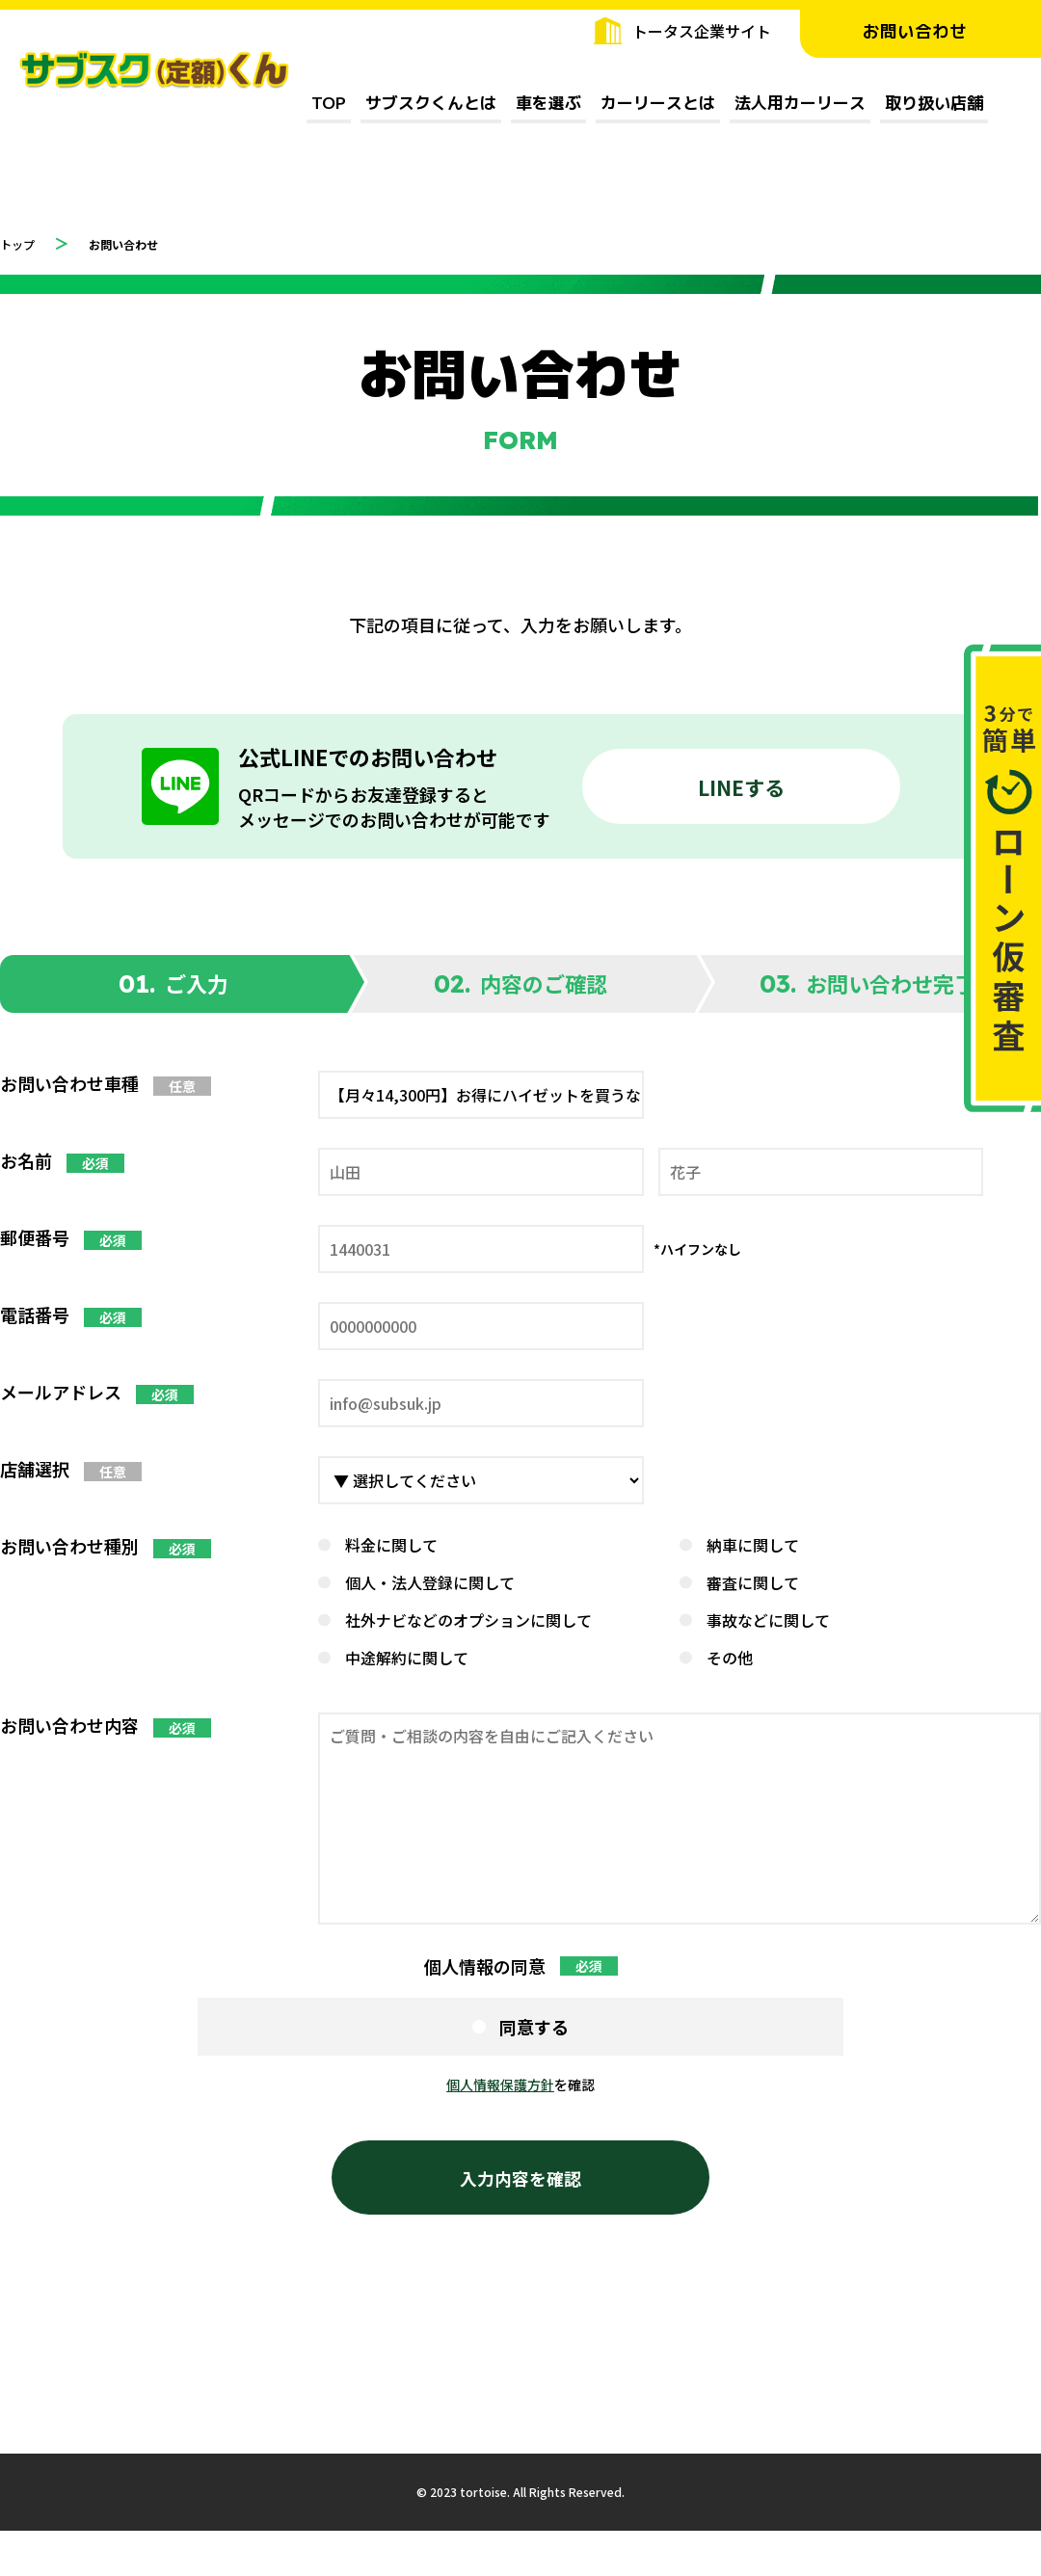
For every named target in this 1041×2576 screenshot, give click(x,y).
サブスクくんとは (430, 103)
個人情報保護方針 (500, 2084)
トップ (23, 242)
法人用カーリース (800, 103)
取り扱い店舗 (934, 103)
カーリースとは (658, 103)
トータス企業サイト (701, 30)
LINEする (741, 786)
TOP (328, 103)
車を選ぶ (548, 103)
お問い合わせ (920, 31)
